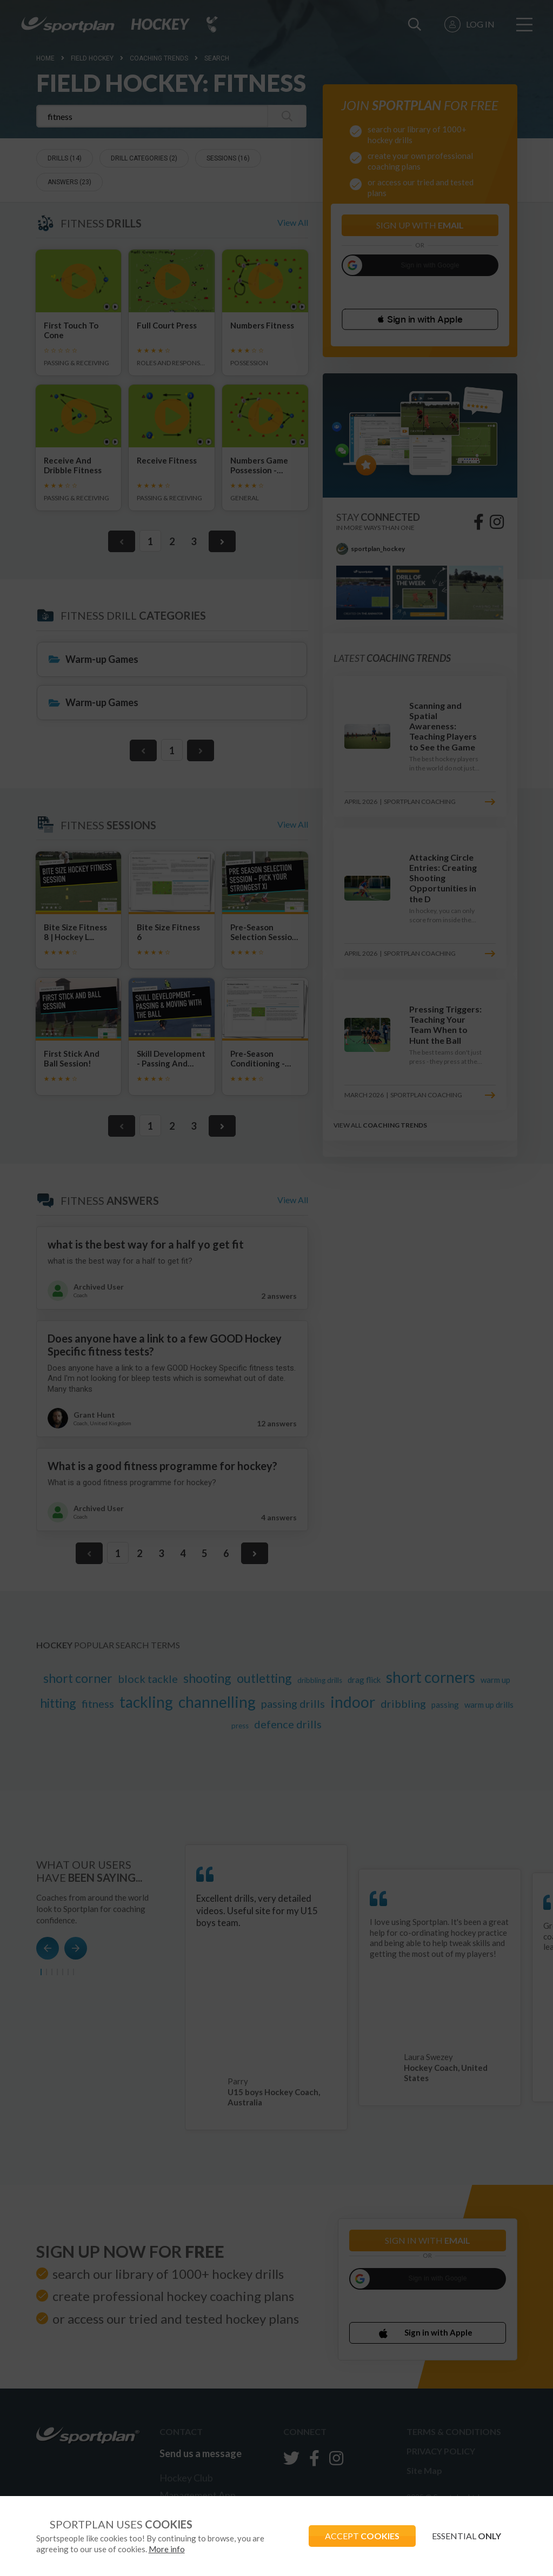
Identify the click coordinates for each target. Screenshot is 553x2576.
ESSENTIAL (466, 2536)
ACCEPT (362, 2536)
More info (167, 2549)
